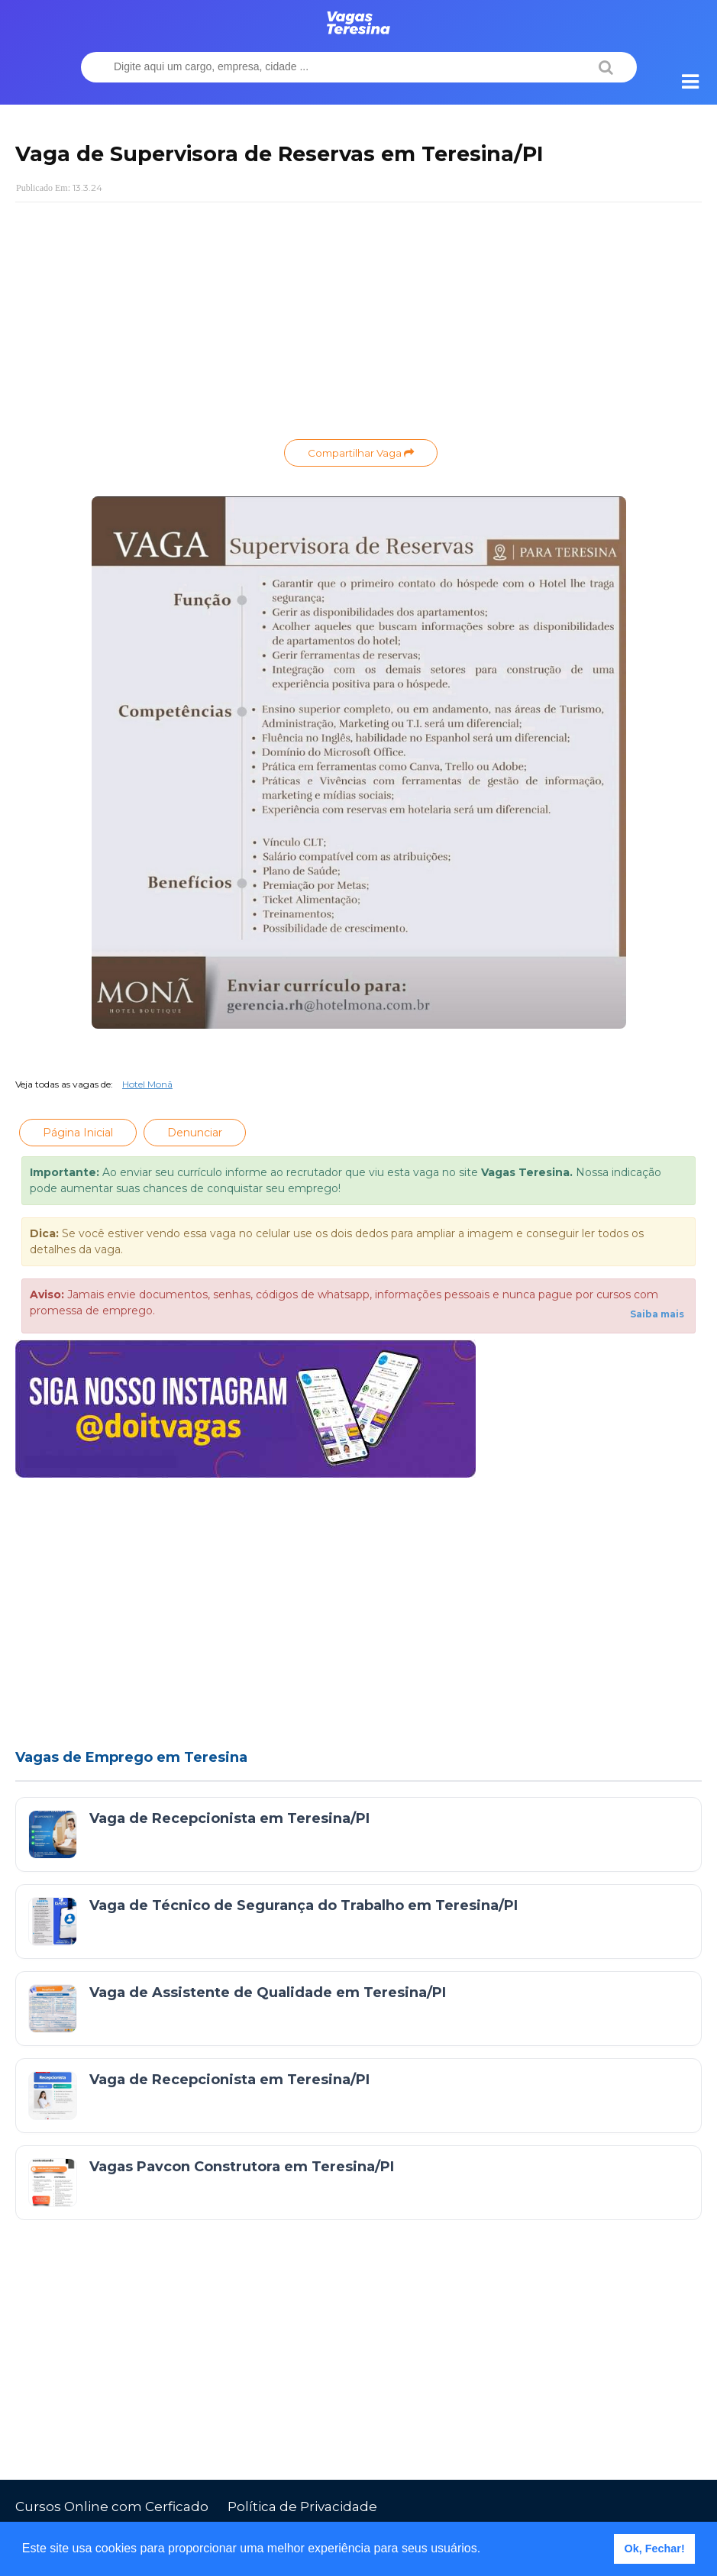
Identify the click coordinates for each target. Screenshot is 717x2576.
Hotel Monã (147, 1084)
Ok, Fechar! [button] (655, 2548)
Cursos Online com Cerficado (111, 2506)
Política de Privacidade (302, 2506)
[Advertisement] (358, 324)
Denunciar (194, 1132)
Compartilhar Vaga (361, 453)
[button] (486, 2550)
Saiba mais (657, 1314)
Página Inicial (78, 1132)
